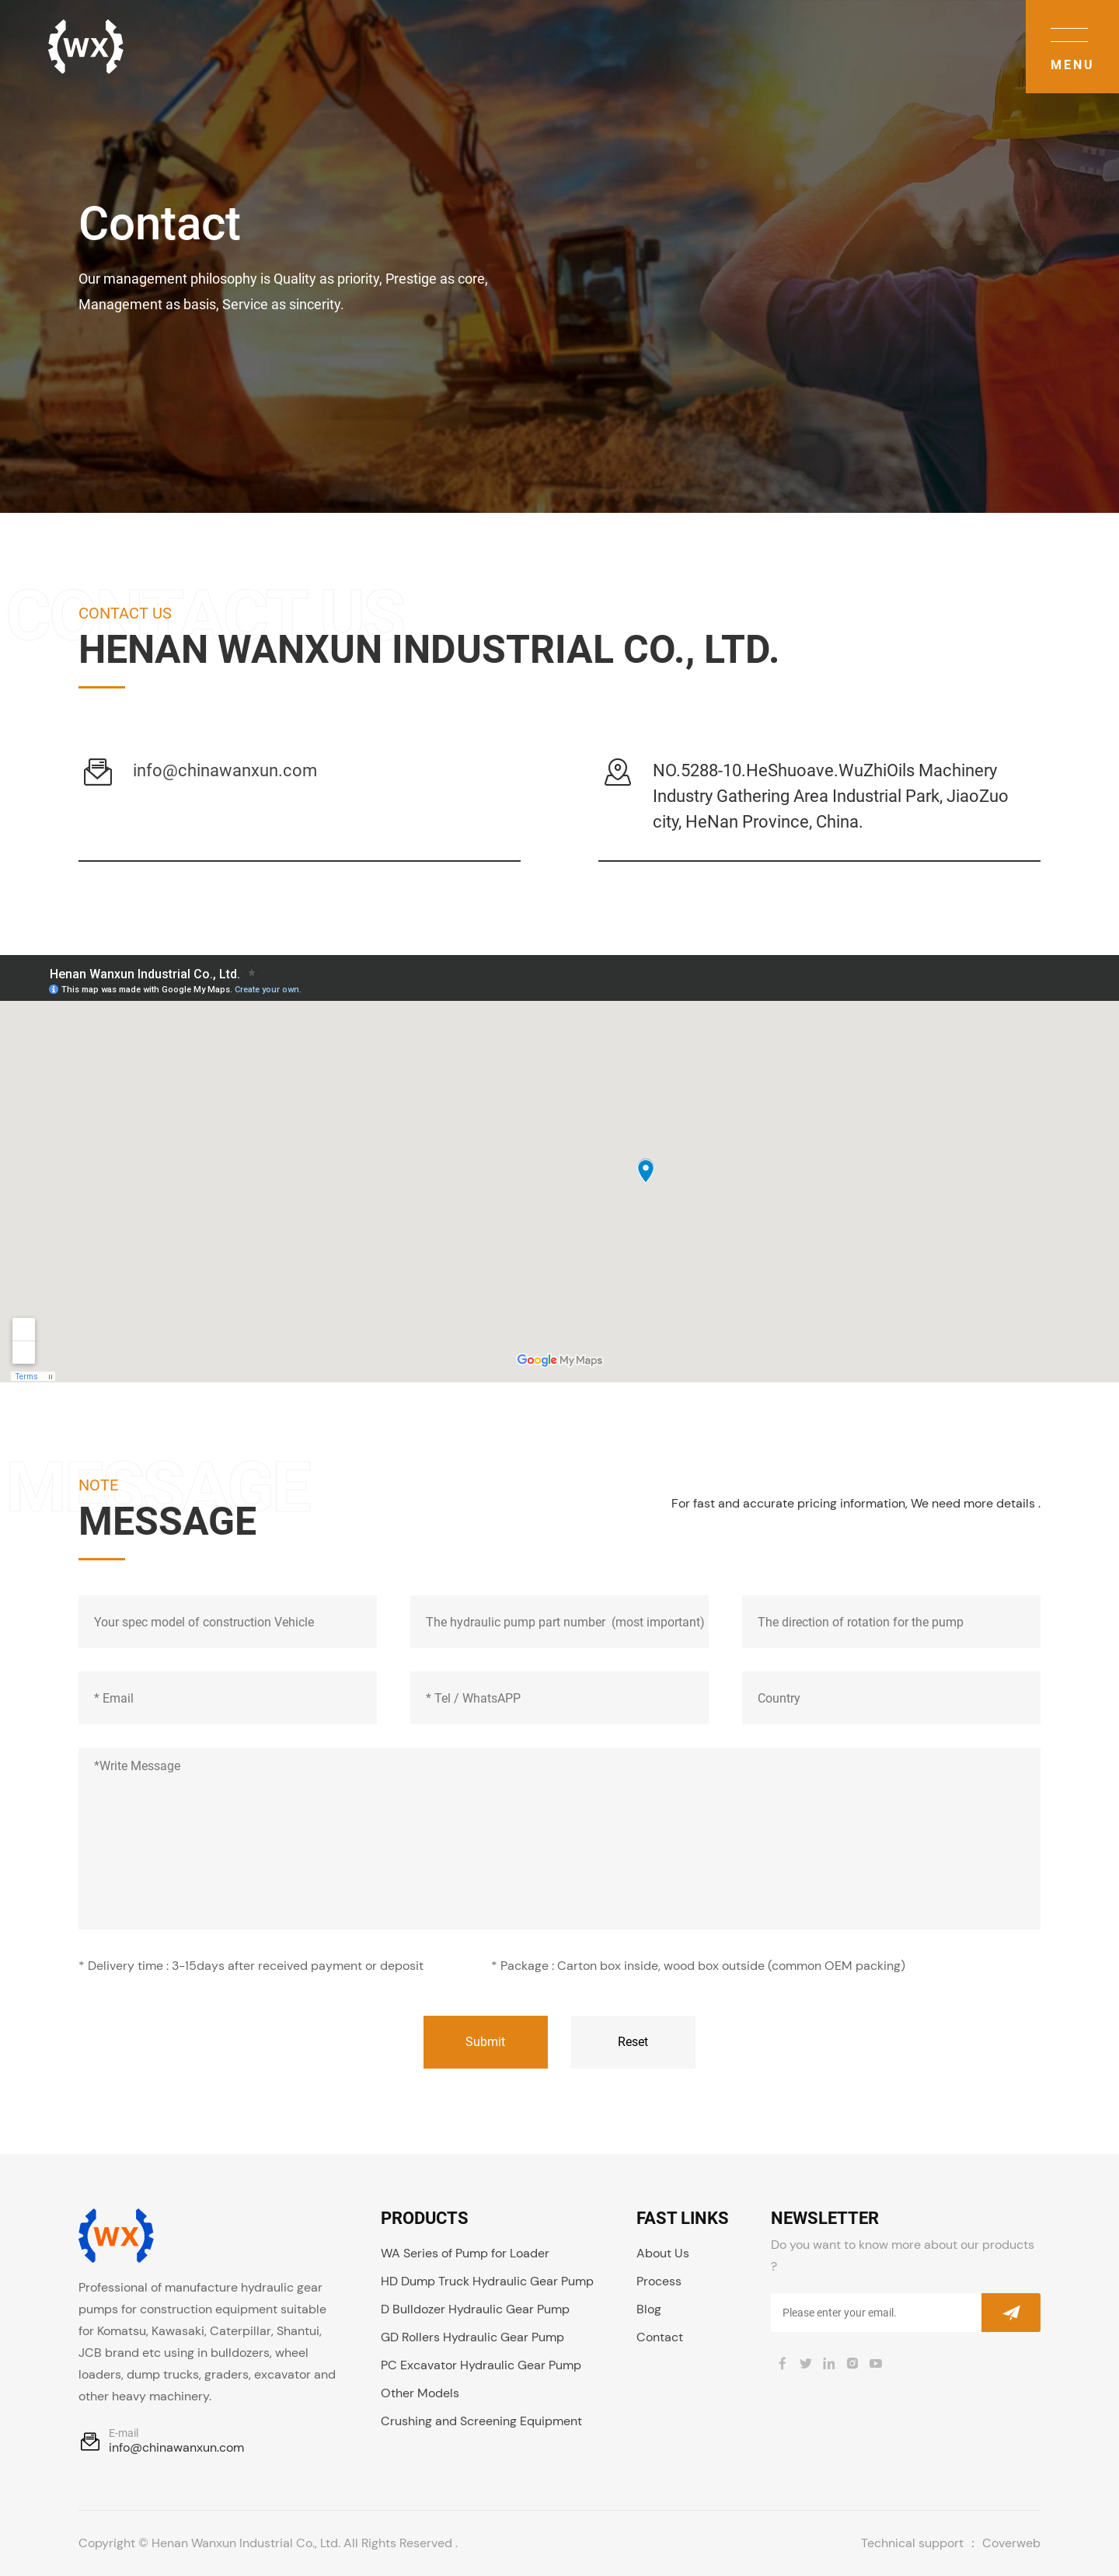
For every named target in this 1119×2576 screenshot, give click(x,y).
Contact (659, 2337)
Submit (485, 2041)
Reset (633, 2041)
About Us (662, 2253)
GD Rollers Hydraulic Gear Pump (472, 2337)
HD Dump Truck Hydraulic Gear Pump (487, 2281)
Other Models (420, 2393)
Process (659, 2281)
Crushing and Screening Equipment (481, 2421)
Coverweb (1011, 2543)
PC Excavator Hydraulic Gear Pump (481, 2365)
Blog (648, 2309)
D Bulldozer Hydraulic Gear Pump (475, 2309)
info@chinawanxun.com (225, 770)
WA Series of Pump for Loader (465, 2253)
